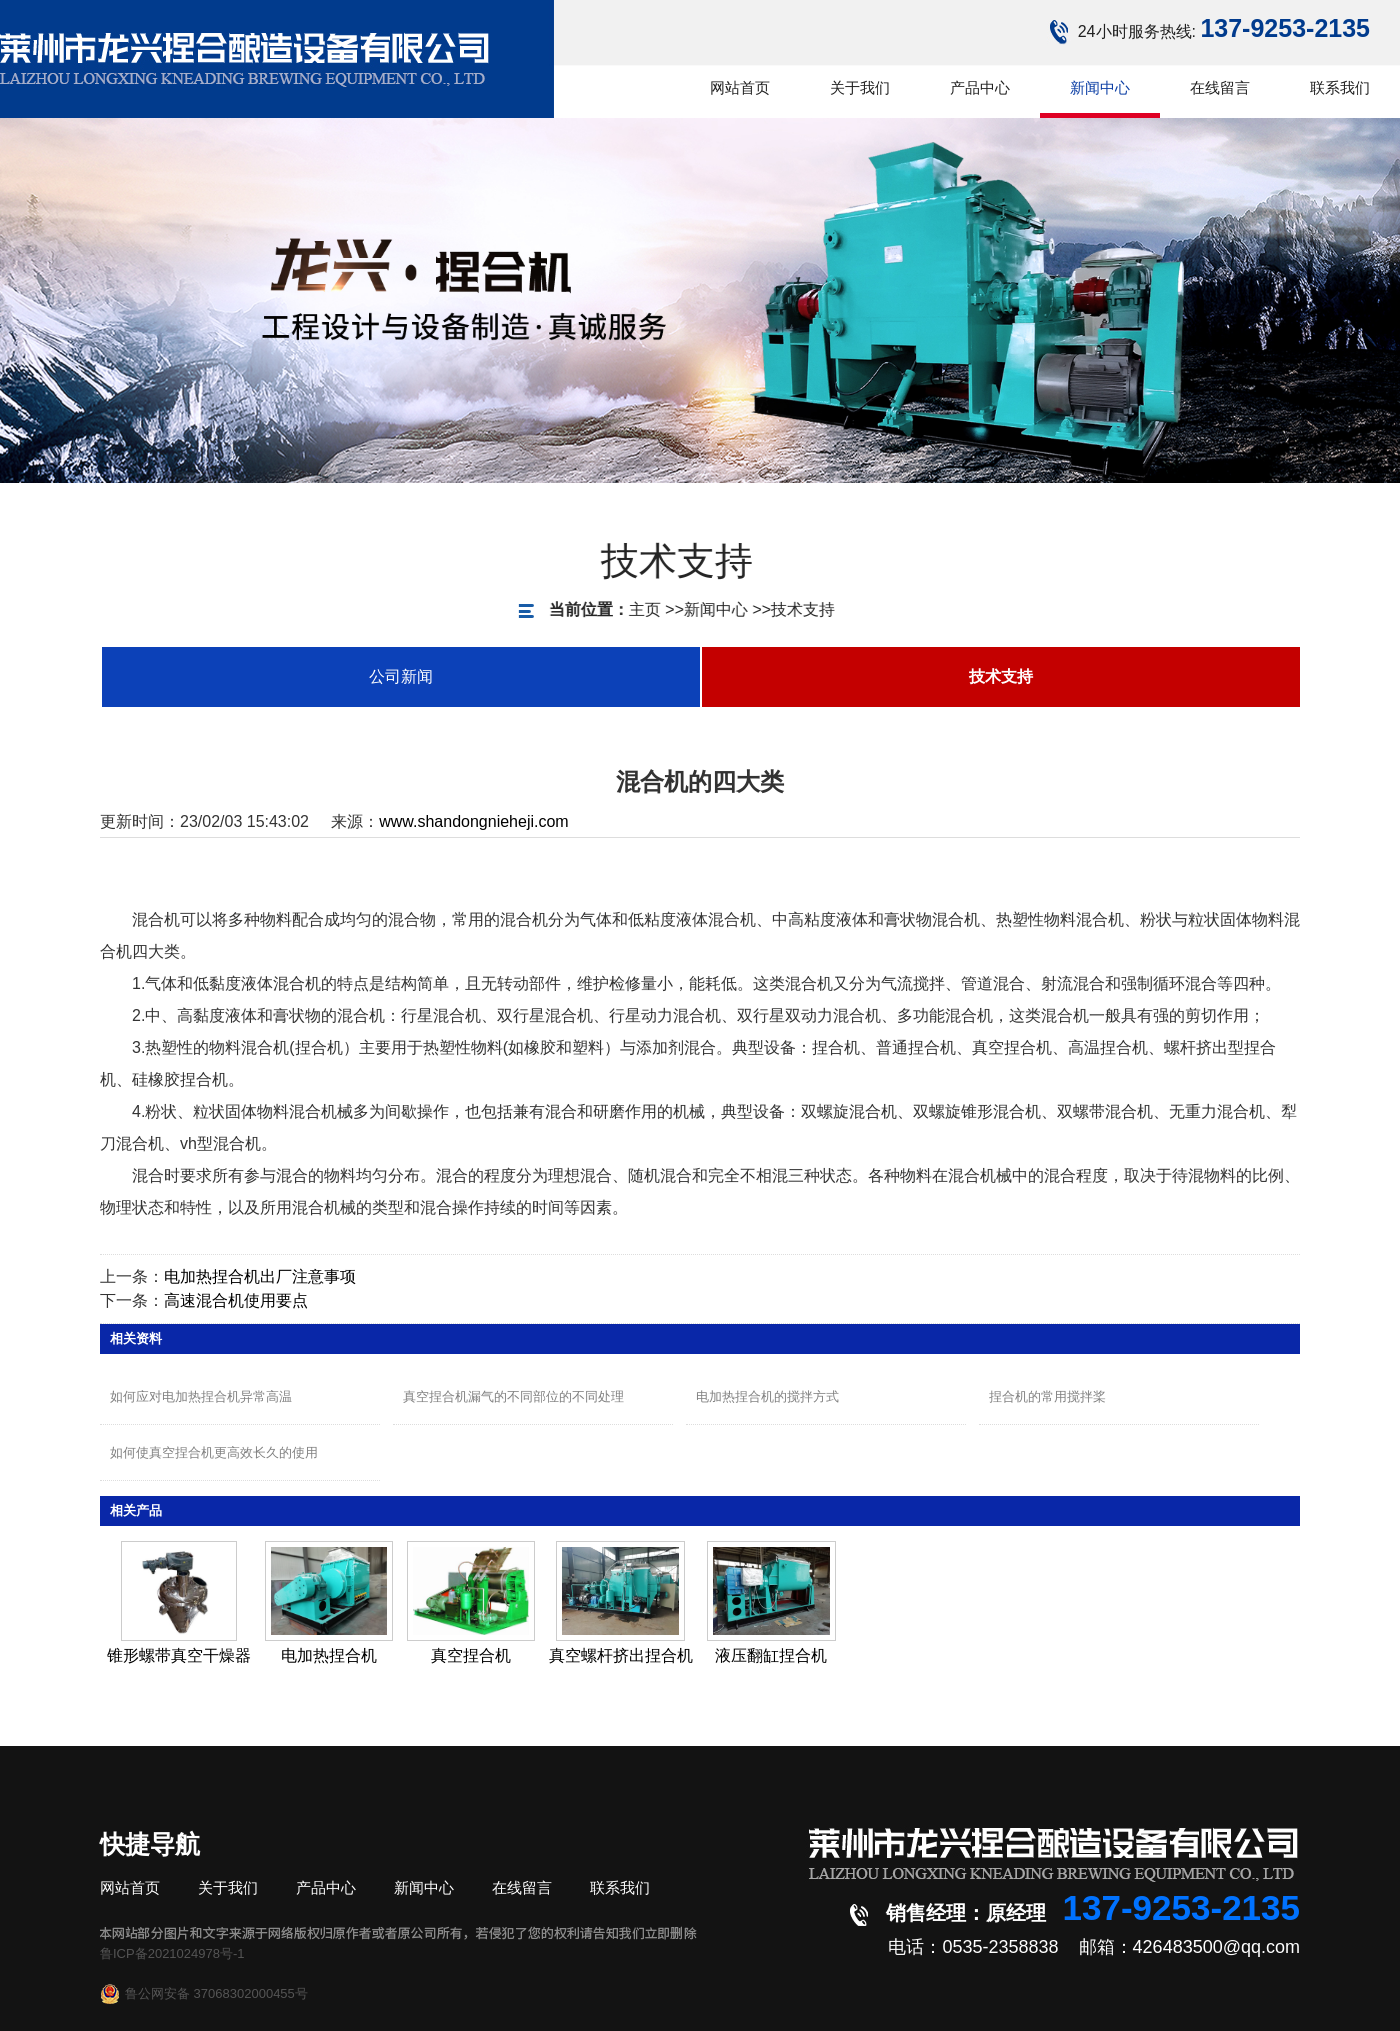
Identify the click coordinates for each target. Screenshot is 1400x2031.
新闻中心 (666, 609)
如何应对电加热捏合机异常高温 (201, 1396)
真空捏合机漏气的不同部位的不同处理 (513, 1396)
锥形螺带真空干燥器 (179, 1655)
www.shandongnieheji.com (473, 821)
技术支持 (753, 609)
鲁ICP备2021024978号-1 (172, 1953)
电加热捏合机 (329, 1655)
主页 (595, 609)
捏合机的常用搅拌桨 (1047, 1396)
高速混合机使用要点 (236, 1300)
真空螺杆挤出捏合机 (621, 1655)
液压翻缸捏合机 (771, 1655)
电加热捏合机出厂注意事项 (260, 1276)
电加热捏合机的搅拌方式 (767, 1396)
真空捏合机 (471, 1655)
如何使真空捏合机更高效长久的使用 (214, 1452)
